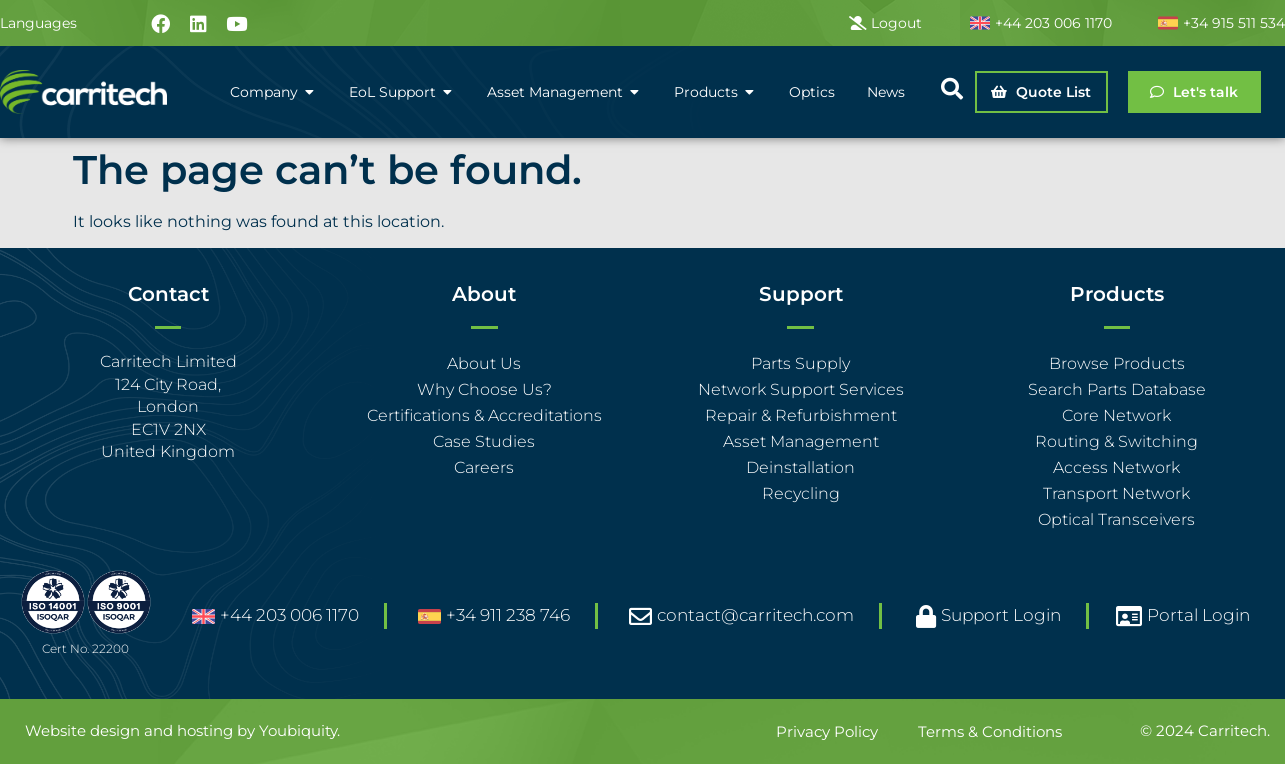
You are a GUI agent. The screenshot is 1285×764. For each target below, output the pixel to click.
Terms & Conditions (990, 731)
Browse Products (1117, 363)
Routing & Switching (1116, 441)
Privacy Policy (827, 731)
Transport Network (1116, 493)
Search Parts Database (1117, 389)
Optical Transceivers (1116, 519)
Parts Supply (800, 363)
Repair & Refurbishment (801, 415)
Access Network (1116, 467)
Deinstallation (800, 467)
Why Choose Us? (484, 389)
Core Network (1116, 415)
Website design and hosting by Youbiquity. (182, 730)
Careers (484, 467)
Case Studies (484, 441)
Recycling (801, 493)
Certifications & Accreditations (484, 415)
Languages (38, 23)
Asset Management (801, 441)
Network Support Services (801, 389)
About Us (484, 363)
